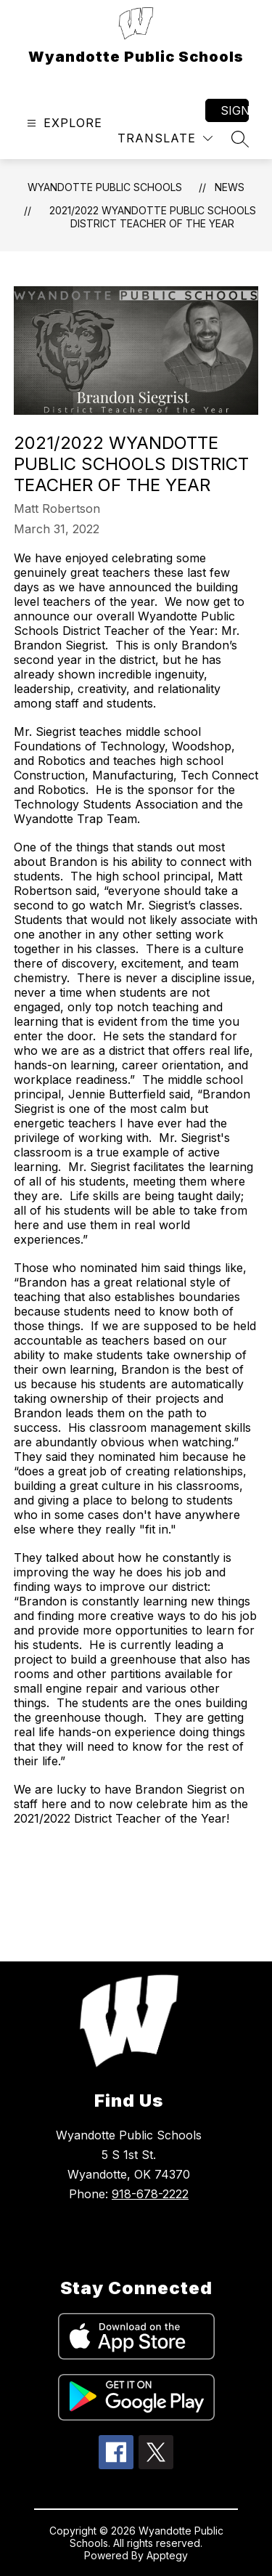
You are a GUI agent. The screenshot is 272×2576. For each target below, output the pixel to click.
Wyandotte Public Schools (105, 187)
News (229, 187)
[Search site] (240, 138)
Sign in (235, 110)
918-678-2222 (150, 2194)
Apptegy (167, 2555)
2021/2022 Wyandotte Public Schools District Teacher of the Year (152, 217)
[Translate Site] (165, 138)
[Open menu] (62, 123)
